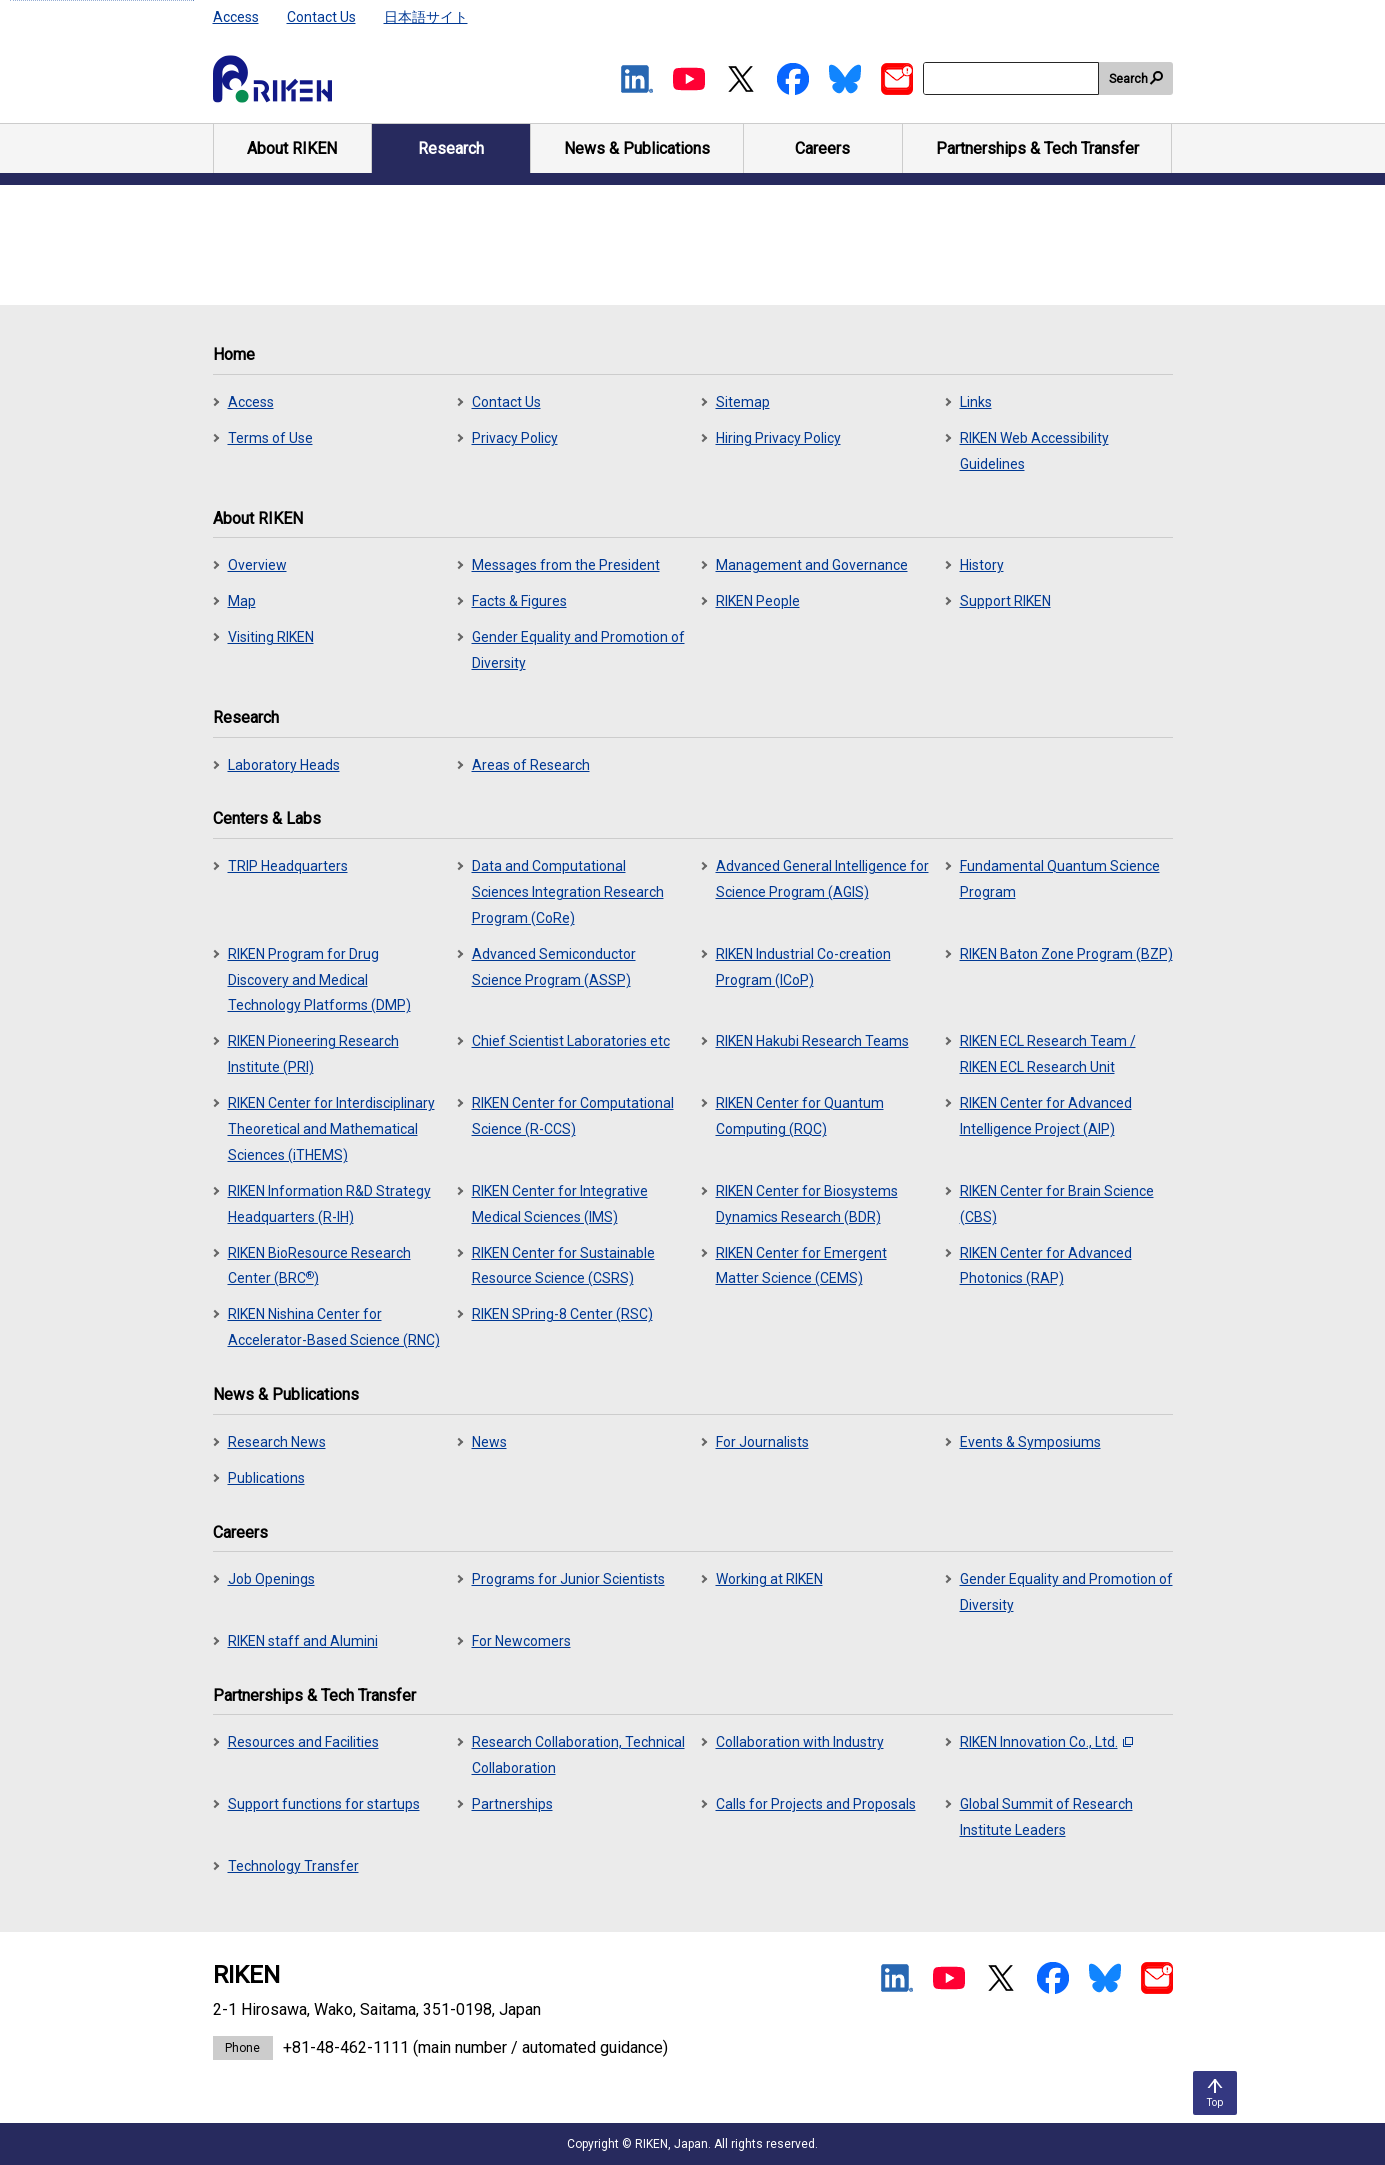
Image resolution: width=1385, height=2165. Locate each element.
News (489, 1442)
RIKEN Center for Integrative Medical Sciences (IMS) (560, 1204)
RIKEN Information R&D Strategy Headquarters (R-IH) (329, 1204)
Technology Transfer (293, 1866)
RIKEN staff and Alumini (303, 1641)
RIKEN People (758, 601)
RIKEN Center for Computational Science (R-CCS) (573, 1116)
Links (976, 402)
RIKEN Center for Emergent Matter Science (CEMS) (801, 1266)
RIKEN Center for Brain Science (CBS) (1057, 1204)
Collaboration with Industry (800, 1742)
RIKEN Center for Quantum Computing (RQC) (800, 1116)
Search (1128, 79)
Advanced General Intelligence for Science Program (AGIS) (822, 879)
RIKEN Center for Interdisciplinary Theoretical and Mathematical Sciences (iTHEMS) (331, 1129)
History (982, 565)
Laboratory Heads (284, 765)
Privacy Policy (515, 438)
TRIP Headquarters (288, 866)
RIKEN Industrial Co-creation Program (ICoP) (803, 967)
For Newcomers (521, 1641)
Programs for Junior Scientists (568, 1579)
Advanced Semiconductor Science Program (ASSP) (554, 967)
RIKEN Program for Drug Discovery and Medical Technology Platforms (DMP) (319, 980)
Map (242, 601)
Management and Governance (812, 565)
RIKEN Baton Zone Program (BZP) (1066, 954)
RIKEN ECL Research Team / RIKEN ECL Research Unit (1048, 1054)
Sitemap (743, 402)
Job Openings (271, 1579)
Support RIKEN (1005, 601)
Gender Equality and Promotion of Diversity (578, 650)
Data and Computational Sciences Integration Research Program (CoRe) (568, 892)
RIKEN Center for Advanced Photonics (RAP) (1046, 1266)
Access (236, 17)
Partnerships (512, 1804)
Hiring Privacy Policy (778, 438)
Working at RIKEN (769, 1579)
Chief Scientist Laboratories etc (571, 1041)
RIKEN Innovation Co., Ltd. (1046, 1742)
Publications (266, 1478)
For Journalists (762, 1442)
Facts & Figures (519, 601)
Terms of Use (270, 438)
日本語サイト (426, 17)
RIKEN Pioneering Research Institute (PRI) (313, 1054)
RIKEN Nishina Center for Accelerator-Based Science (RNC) (334, 1327)
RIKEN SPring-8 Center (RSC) (562, 1314)
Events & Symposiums (1030, 1442)
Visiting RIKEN (271, 637)
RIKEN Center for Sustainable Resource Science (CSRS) (563, 1266)
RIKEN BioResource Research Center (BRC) (319, 1266)
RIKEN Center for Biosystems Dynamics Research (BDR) (807, 1204)
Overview (257, 565)
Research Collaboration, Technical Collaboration (578, 1755)
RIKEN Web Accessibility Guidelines (1034, 451)
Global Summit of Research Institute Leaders (1046, 1817)
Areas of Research (531, 765)
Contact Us (321, 17)
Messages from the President (566, 565)
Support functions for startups (324, 1804)
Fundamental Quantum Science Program (1060, 879)
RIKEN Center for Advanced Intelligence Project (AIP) (1046, 1116)
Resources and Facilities (303, 1742)
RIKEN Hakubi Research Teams (812, 1041)
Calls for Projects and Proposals (816, 1804)
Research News (277, 1442)
